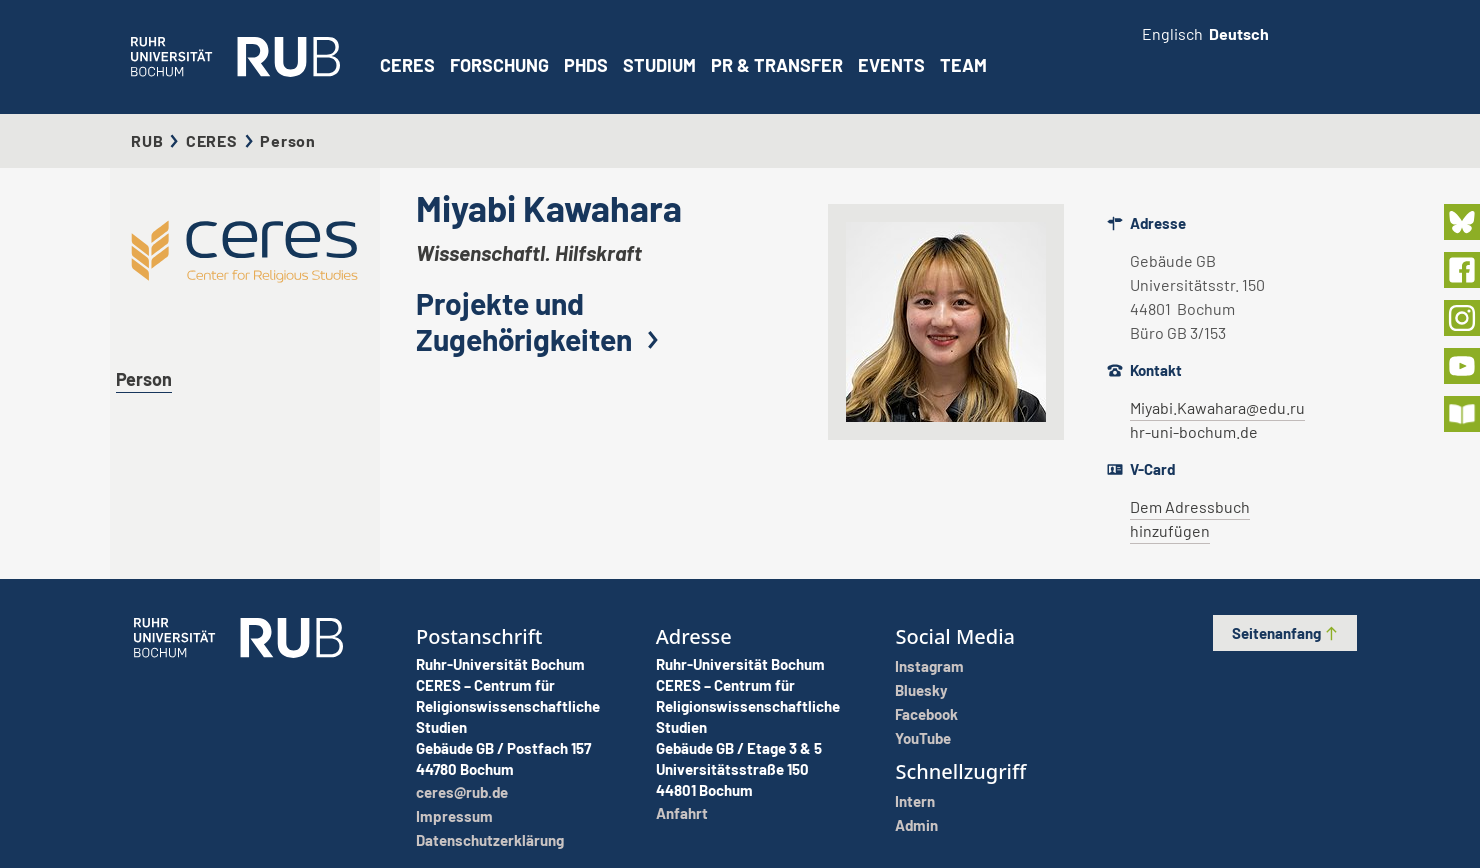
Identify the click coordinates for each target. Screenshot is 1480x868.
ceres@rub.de (462, 792)
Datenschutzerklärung (490, 840)
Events (891, 65)
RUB (147, 140)
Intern (915, 801)
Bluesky (921, 690)
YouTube (923, 738)
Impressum (454, 816)
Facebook (926, 714)
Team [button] (963, 65)
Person (144, 379)
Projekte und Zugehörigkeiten (542, 321)
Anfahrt (682, 813)
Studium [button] (659, 65)
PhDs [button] (586, 65)
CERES (407, 65)
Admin (916, 825)
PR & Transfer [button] (777, 65)
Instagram (929, 666)
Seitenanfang (1285, 633)
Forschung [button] (499, 65)
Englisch (1172, 33)
